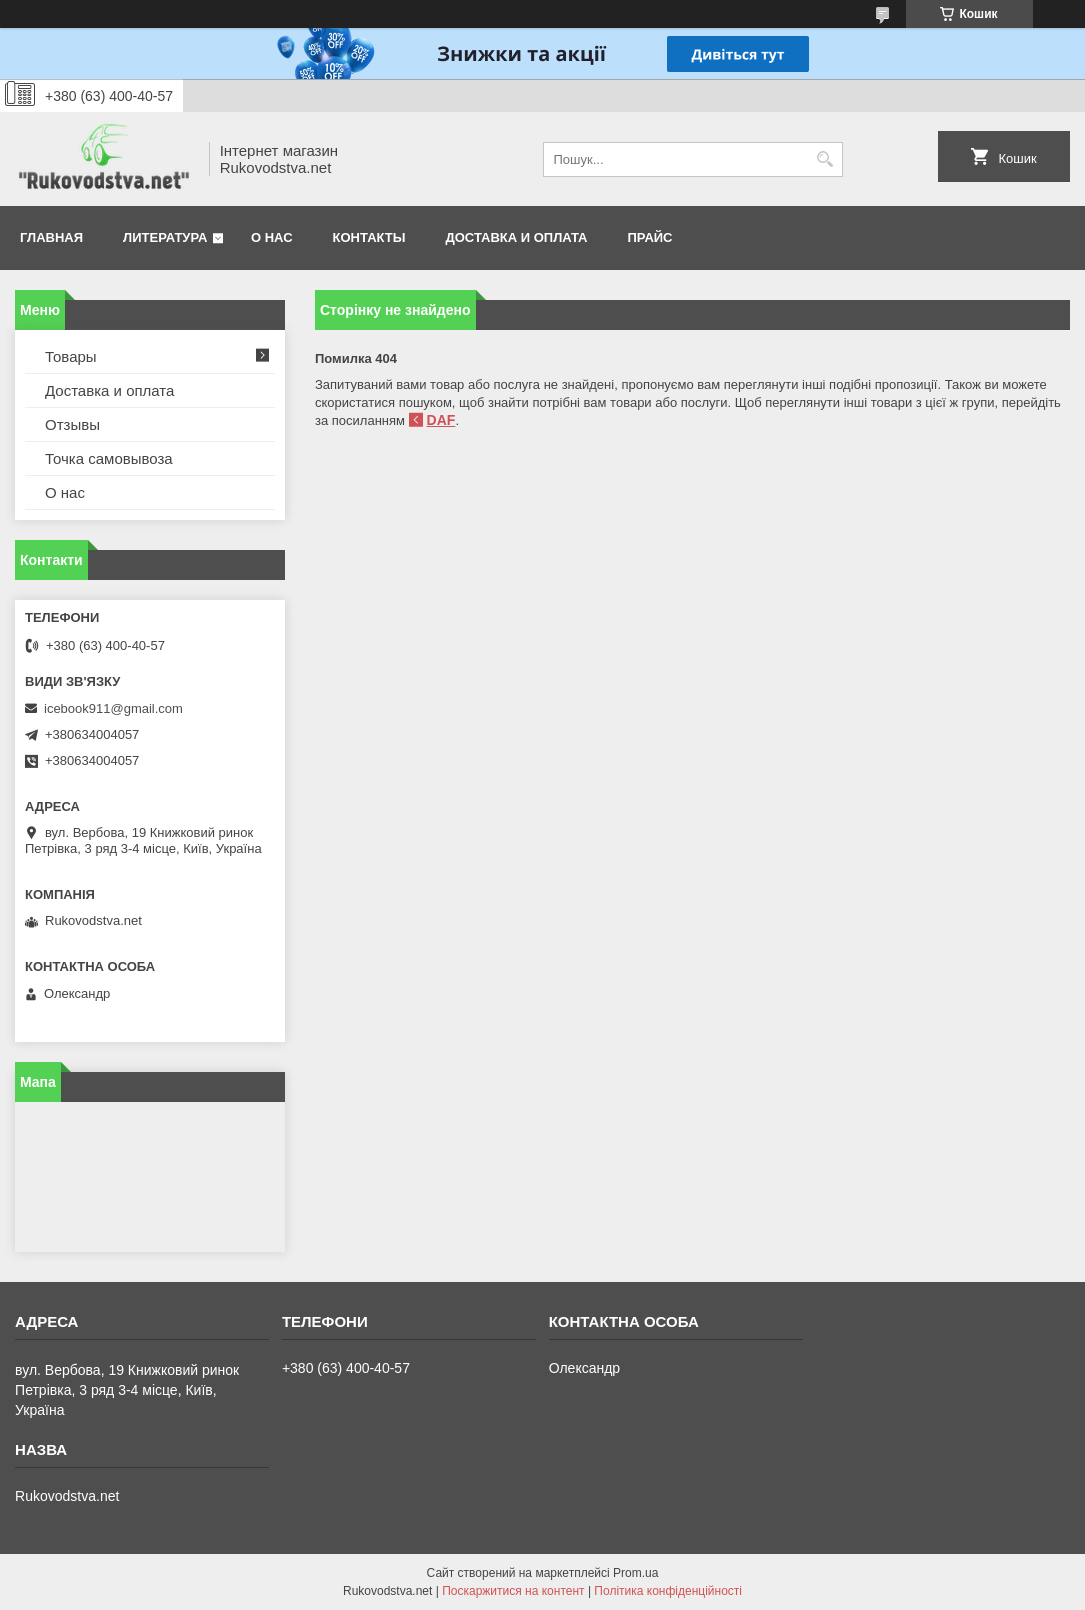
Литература (165, 237)
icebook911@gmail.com (113, 708)
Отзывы (72, 424)
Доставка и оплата (516, 237)
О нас (272, 237)
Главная (51, 237)
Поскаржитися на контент (513, 1591)
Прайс (650, 237)
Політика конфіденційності (668, 1591)
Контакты (369, 237)
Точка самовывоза (109, 458)
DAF (441, 420)
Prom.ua (635, 1573)
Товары (71, 356)
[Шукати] (825, 159)
